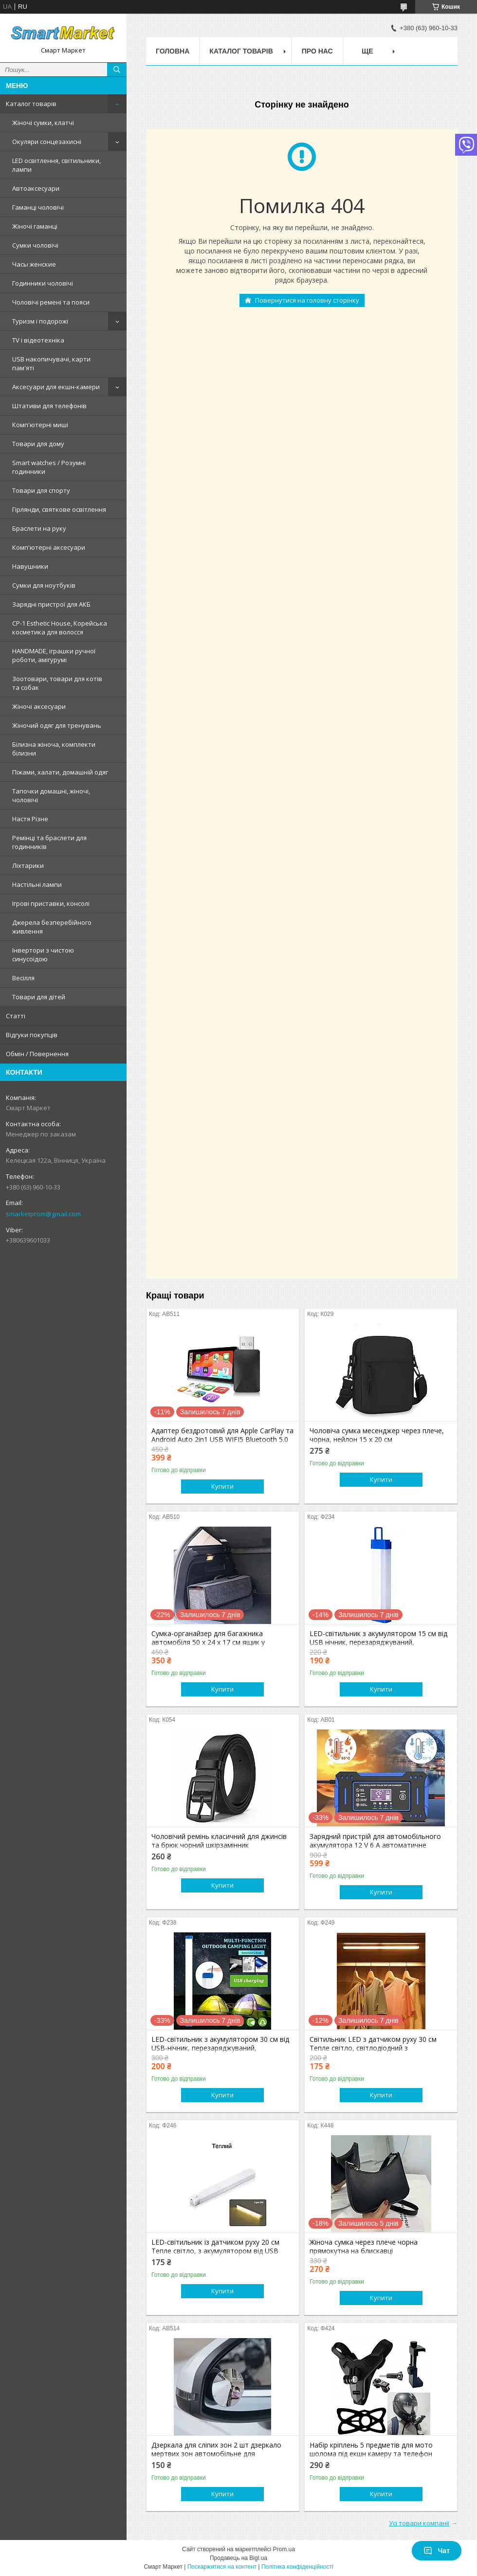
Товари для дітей (38, 996)
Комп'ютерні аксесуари (48, 547)
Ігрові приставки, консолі (51, 903)
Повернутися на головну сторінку (307, 300)
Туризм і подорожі (40, 321)
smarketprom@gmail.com (43, 1213)
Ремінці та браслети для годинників (49, 842)
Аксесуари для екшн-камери (56, 386)
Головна (172, 51)
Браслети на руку (39, 528)
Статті (15, 1015)
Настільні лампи (37, 884)
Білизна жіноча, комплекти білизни (53, 748)
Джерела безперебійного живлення (52, 927)
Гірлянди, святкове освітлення (59, 509)
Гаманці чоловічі (38, 207)
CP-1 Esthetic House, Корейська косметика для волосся (59, 627)
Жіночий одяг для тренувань (56, 725)
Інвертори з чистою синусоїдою (43, 954)
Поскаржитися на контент (222, 2566)
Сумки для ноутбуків (43, 585)
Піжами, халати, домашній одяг (60, 772)
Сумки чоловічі (35, 245)
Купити (222, 1486)
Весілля (23, 977)
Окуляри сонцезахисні (46, 141)
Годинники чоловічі (42, 283)
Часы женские (34, 264)
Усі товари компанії (419, 2523)
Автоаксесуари (35, 188)
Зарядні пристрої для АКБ (51, 604)
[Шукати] (117, 69)
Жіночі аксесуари (39, 706)
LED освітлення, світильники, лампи (56, 165)
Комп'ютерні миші (40, 424)
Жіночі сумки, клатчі (43, 122)
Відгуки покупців (31, 1034)
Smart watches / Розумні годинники (49, 467)
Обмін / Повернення (37, 1053)
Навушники (30, 566)
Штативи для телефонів (49, 405)
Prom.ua (284, 2549)
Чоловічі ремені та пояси (51, 302)
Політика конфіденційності (297, 2566)
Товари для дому (38, 443)
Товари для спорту (41, 490)
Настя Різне (30, 818)
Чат (436, 2550)
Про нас (317, 51)
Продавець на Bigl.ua (238, 2558)
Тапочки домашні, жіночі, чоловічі (51, 795)
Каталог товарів (31, 103)
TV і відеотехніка (38, 340)
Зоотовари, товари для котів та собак (57, 683)
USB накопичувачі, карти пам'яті (51, 363)
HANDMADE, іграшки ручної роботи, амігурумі (53, 655)
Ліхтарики (28, 865)
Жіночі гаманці (34, 226)
